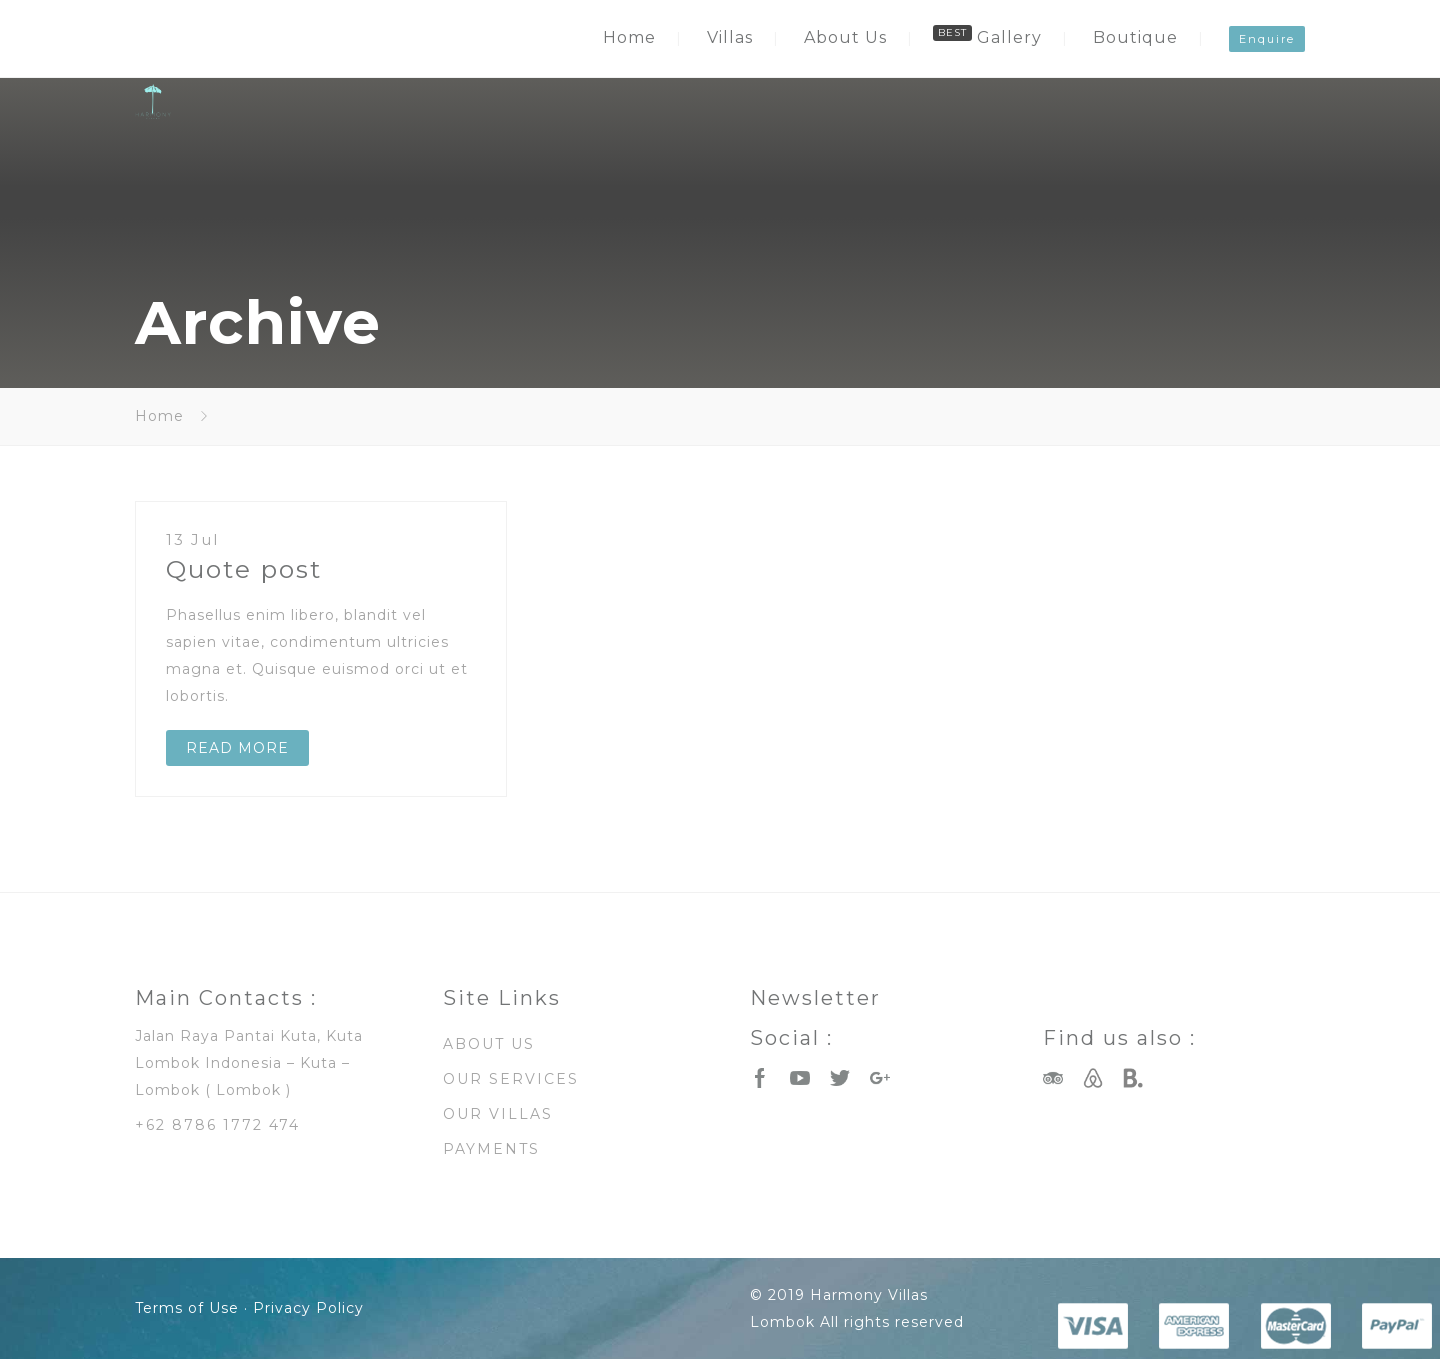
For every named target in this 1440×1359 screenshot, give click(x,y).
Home (629, 37)
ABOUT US (489, 1044)
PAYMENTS (491, 1149)
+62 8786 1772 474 (217, 1125)
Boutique (1135, 37)
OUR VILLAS (498, 1114)
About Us (845, 37)
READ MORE (237, 748)
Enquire (1267, 39)
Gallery (1009, 37)
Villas (730, 37)
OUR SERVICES (511, 1079)
